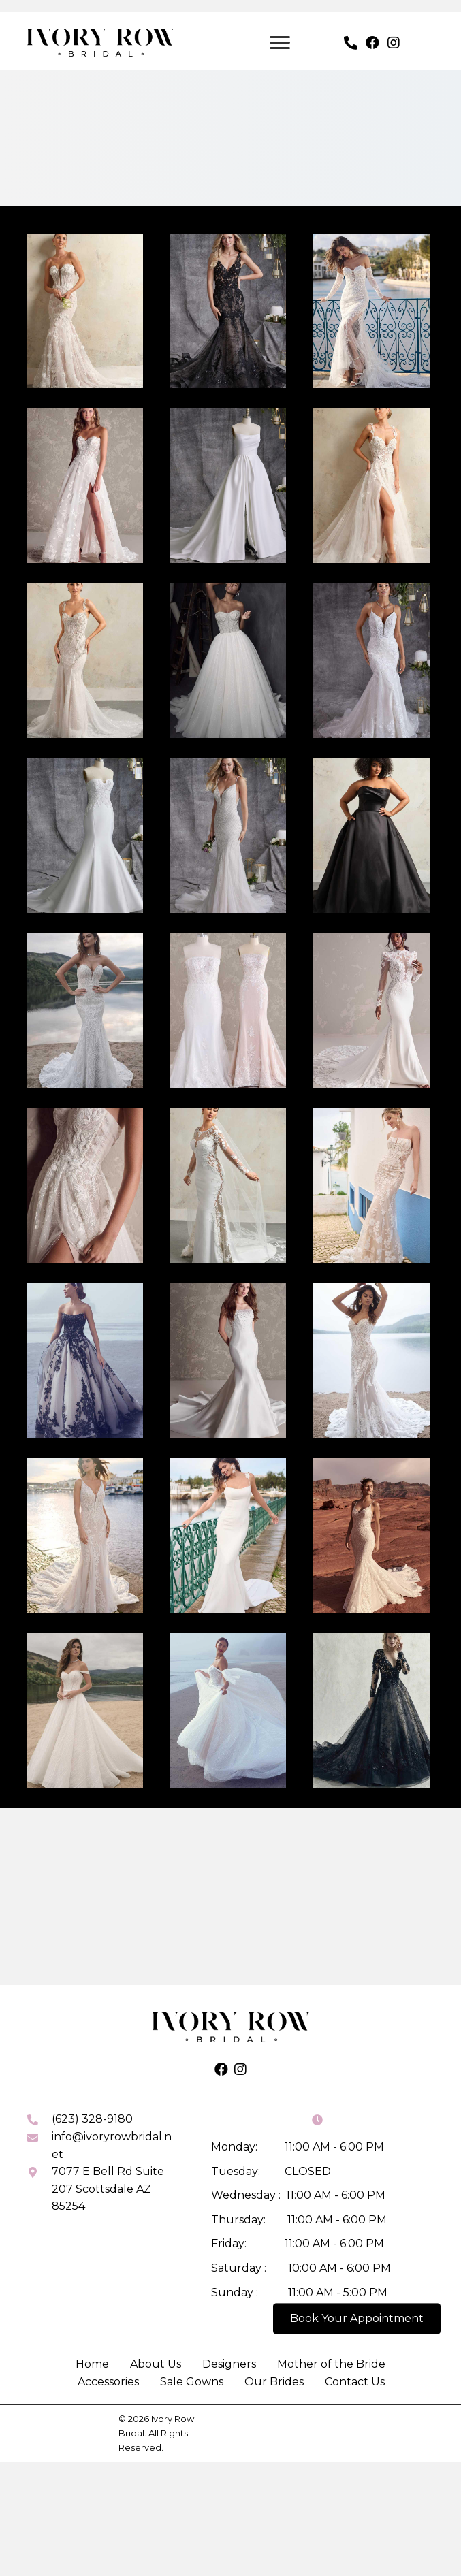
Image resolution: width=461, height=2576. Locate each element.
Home (92, 2353)
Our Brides (274, 2370)
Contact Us (355, 2370)
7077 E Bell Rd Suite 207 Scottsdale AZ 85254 (108, 2178)
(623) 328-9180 (92, 2108)
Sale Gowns (191, 2370)
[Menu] (280, 31)
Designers (229, 2353)
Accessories (108, 2370)
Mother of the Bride (331, 2353)
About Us (155, 2353)
